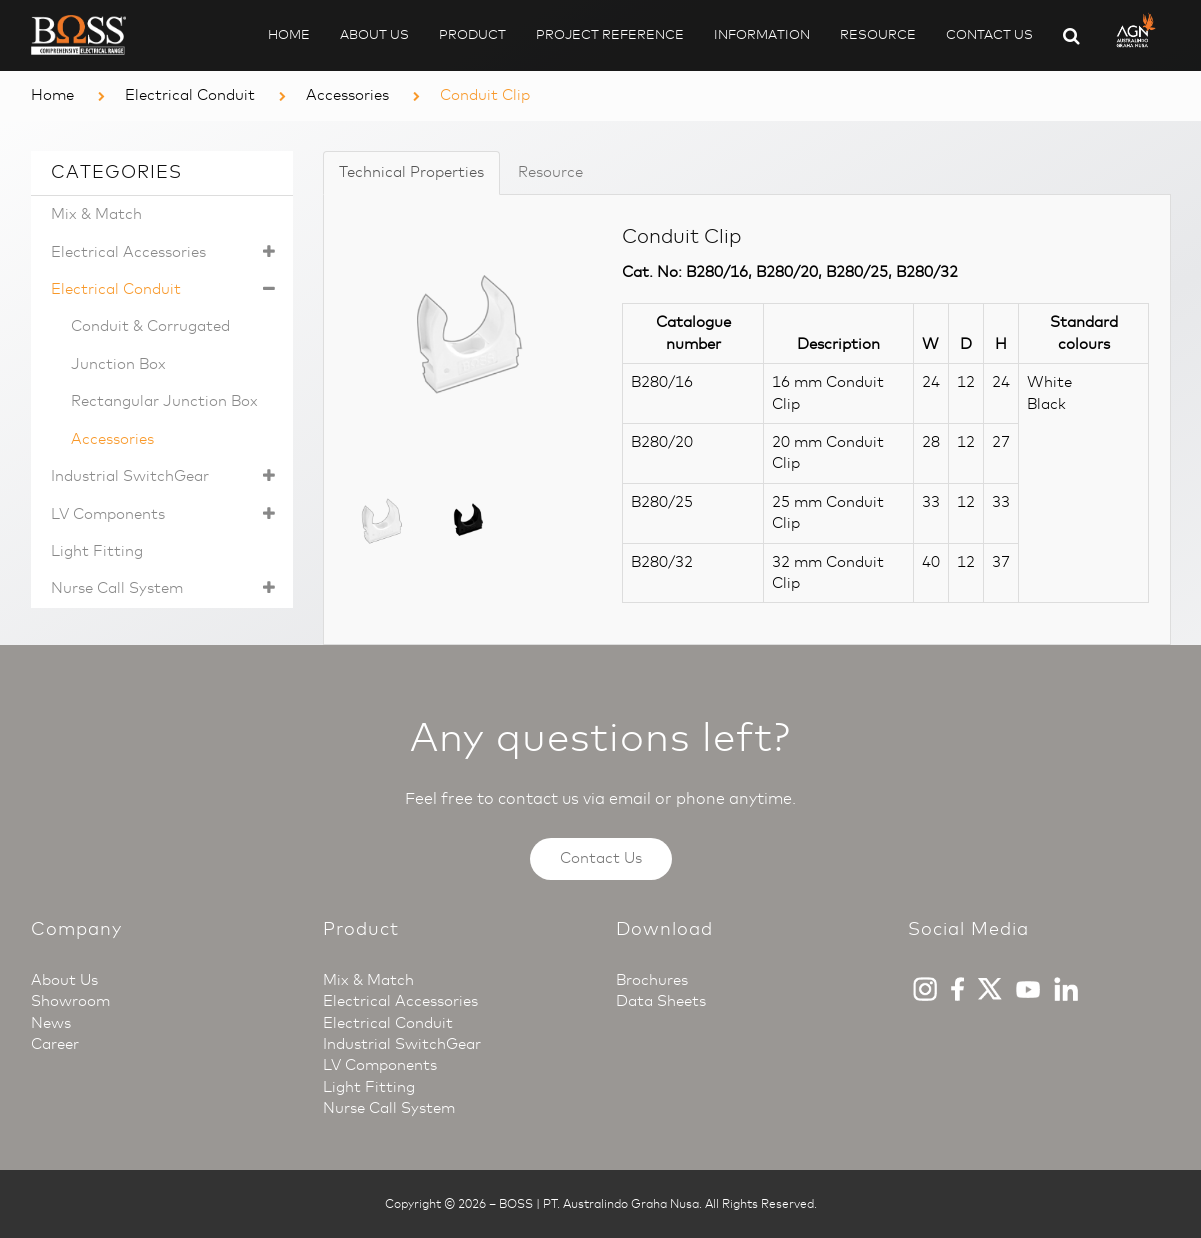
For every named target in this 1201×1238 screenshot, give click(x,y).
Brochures (652, 980)
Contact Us (989, 34)
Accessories (347, 95)
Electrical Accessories (167, 252)
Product (472, 34)
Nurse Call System (167, 588)
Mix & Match (96, 214)
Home (289, 34)
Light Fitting (97, 551)
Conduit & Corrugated (150, 326)
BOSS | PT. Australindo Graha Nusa (599, 1204)
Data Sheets (661, 1001)
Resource (878, 34)
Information (762, 34)
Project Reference (610, 34)
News (51, 1023)
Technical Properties (411, 172)
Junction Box (118, 364)
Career (55, 1044)
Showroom (70, 1001)
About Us (374, 34)
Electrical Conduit (190, 95)
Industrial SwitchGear (167, 476)
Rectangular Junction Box (164, 401)
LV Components (167, 514)
